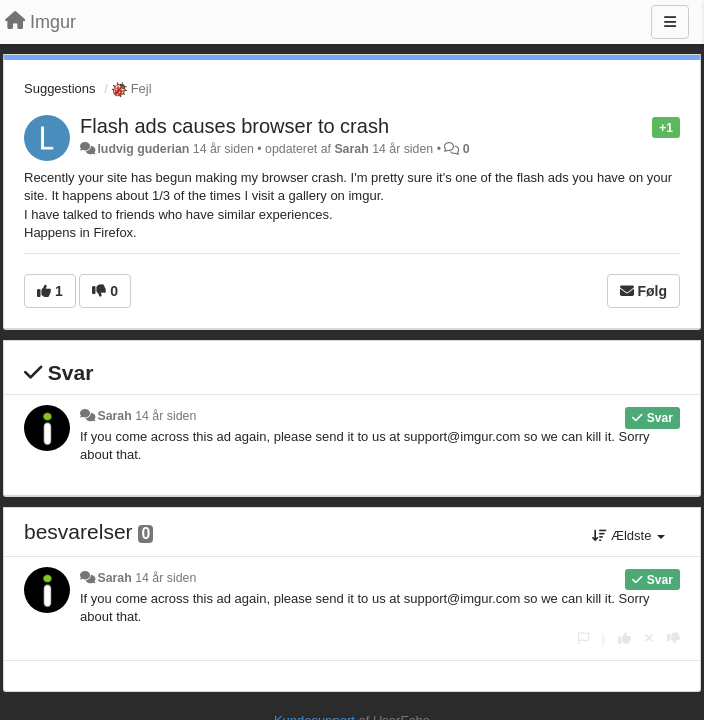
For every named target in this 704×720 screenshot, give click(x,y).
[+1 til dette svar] (624, 638)
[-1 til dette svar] (673, 638)
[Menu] (670, 22)
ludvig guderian (143, 149)
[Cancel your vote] (649, 638)
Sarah (351, 149)
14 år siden (165, 416)
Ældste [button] (628, 535)
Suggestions (60, 88)
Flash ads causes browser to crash (234, 126)
